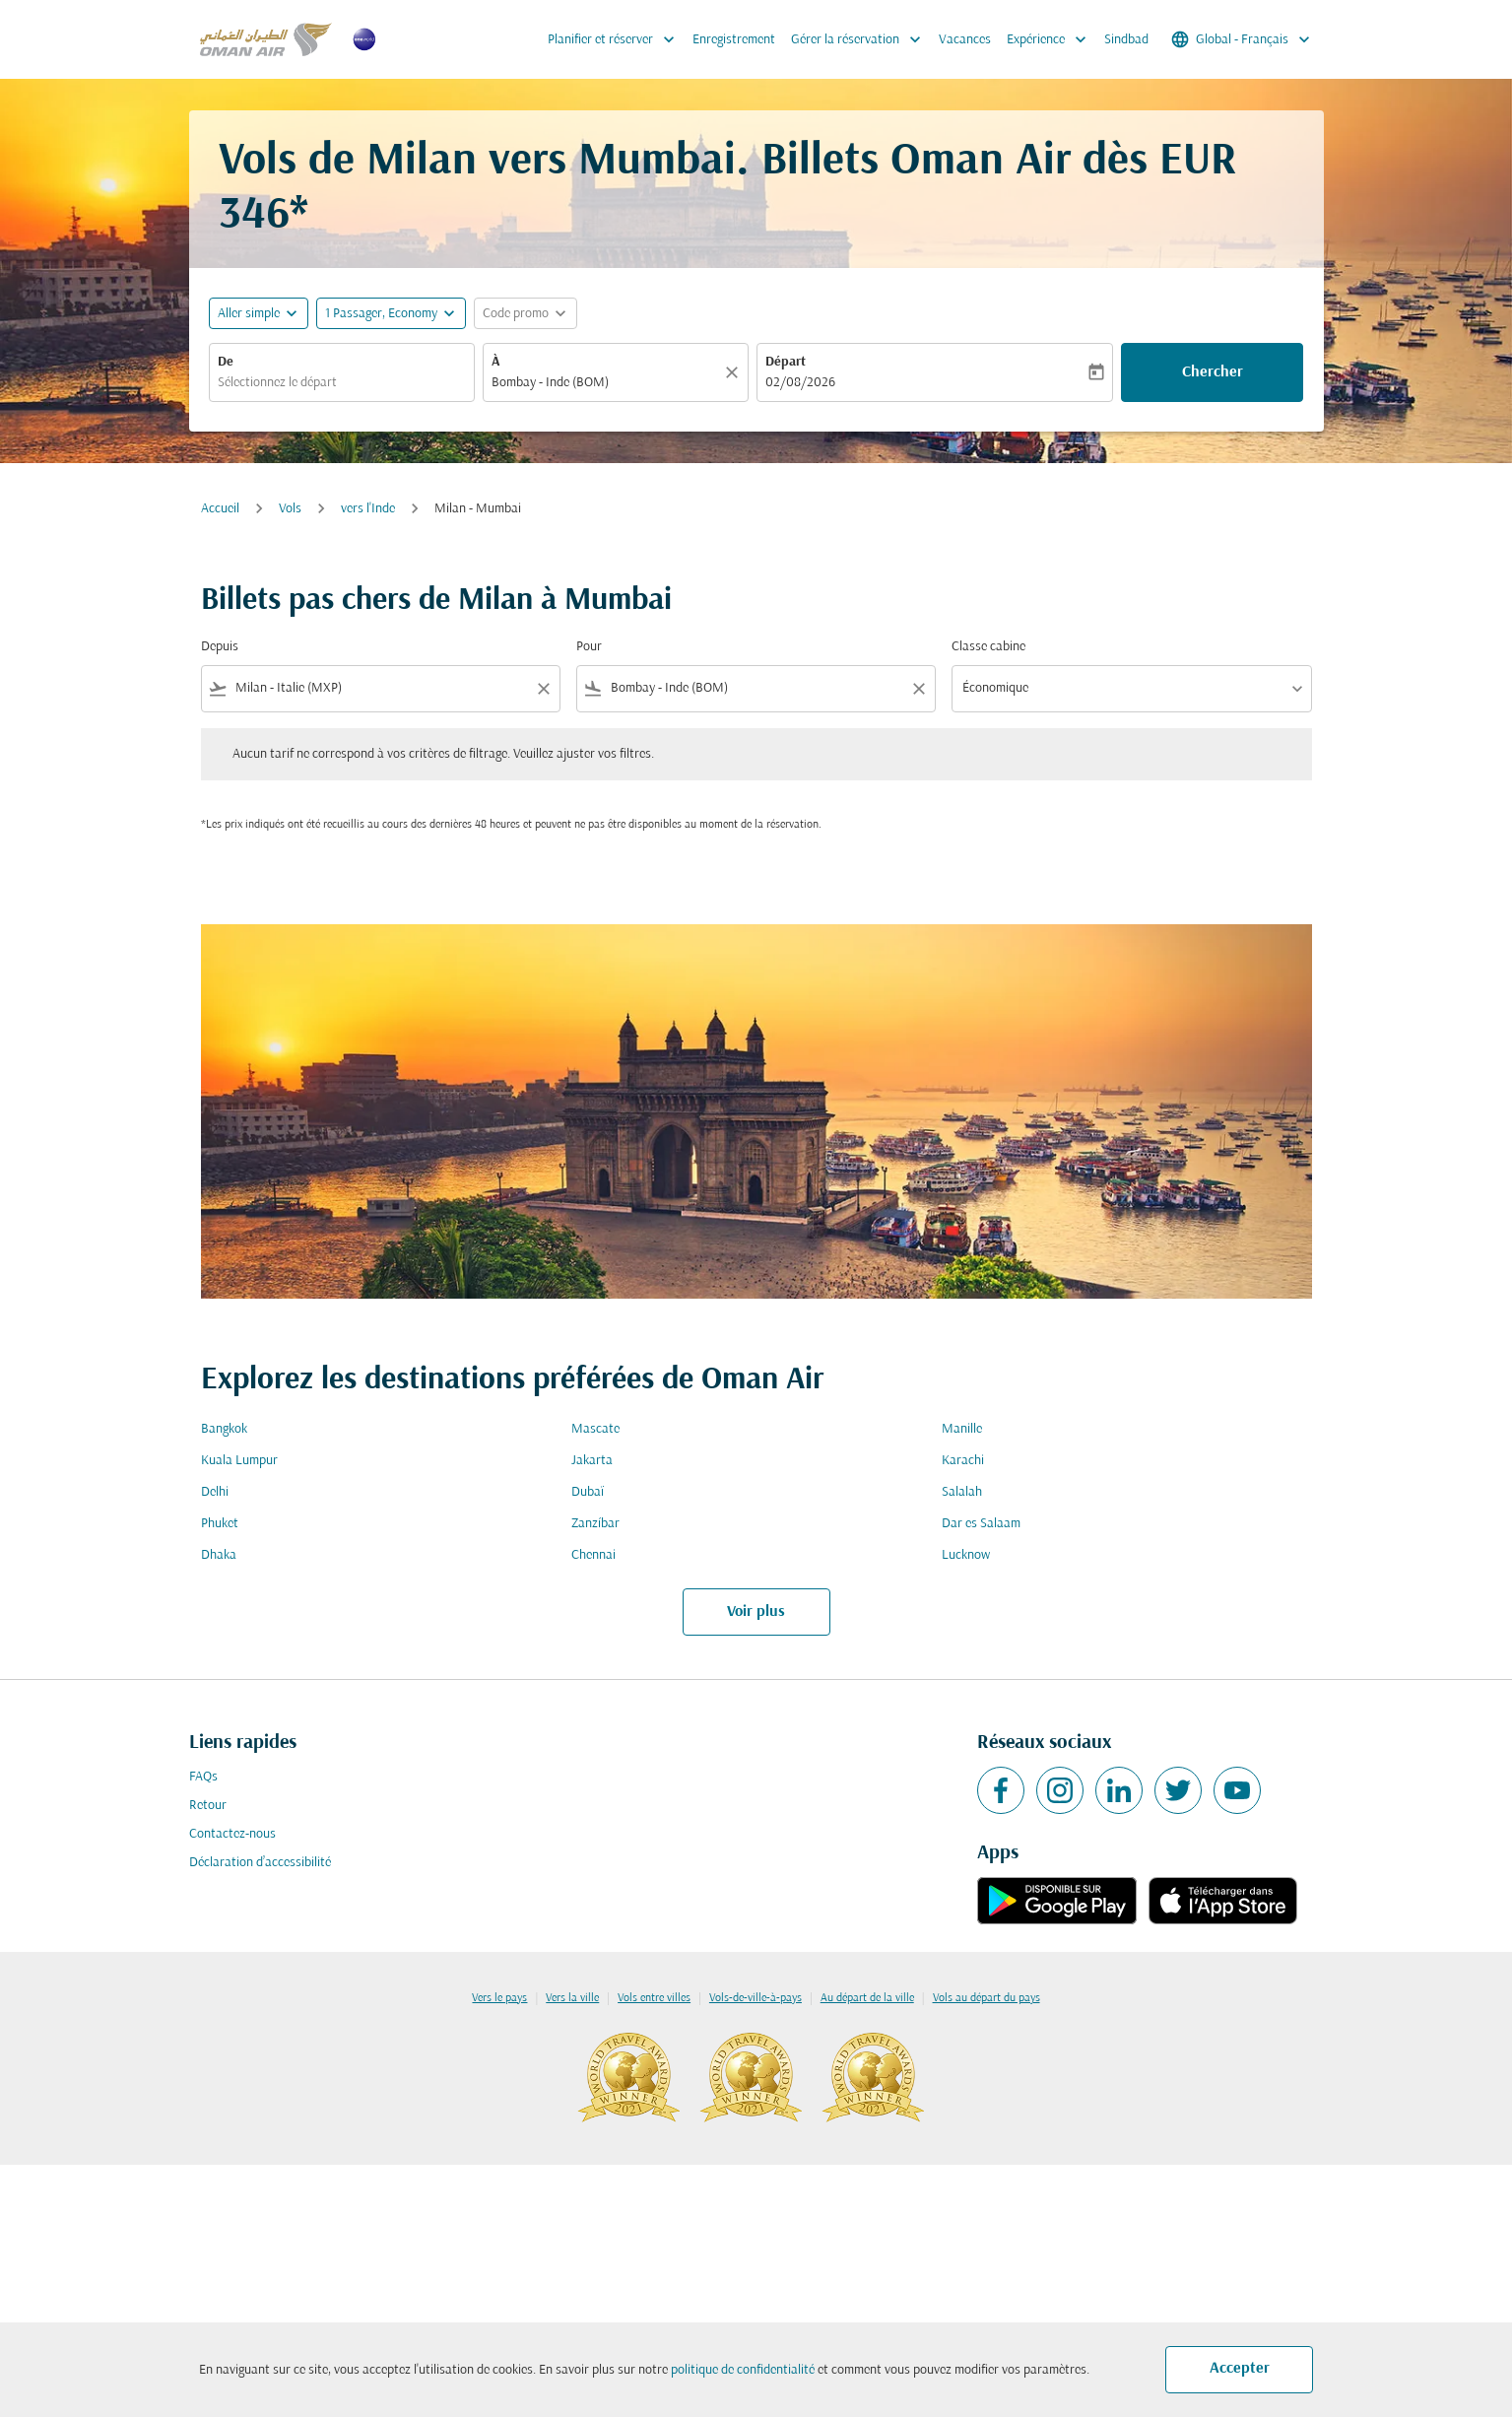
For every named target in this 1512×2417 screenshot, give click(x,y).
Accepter (1240, 2369)
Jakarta (592, 1460)
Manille (962, 1429)
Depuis (219, 646)
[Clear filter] (542, 688)
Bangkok (224, 1429)
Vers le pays (499, 1998)
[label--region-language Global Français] (1242, 39)
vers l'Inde (368, 509)
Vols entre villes (654, 1998)
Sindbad (1126, 40)
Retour (208, 1805)
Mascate (595, 1429)
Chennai (593, 1555)
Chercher (1212, 372)
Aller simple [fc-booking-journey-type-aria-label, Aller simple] (249, 313)
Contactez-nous (232, 1834)
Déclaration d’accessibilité (260, 1862)
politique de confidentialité (743, 2370)
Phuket (219, 1523)
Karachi (963, 1460)
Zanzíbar (595, 1523)
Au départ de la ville (867, 1998)
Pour (589, 646)
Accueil (220, 509)
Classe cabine (988, 646)
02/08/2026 (800, 382)
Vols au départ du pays (986, 1998)
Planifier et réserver (616, 39)
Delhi (215, 1492)
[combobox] (342, 382)
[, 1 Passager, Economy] (381, 313)
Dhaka (218, 1555)
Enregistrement (733, 40)
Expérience (1051, 39)
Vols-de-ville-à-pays (755, 1998)
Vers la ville (572, 1998)
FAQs (203, 1777)
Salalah (962, 1492)
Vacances (965, 40)
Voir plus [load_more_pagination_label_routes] (756, 1612)
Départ (785, 362)
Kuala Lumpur (239, 1460)
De (225, 362)
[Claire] (735, 372)
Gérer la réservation (861, 39)
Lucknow (966, 1555)
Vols (290, 509)
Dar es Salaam (981, 1523)
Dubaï (587, 1492)
